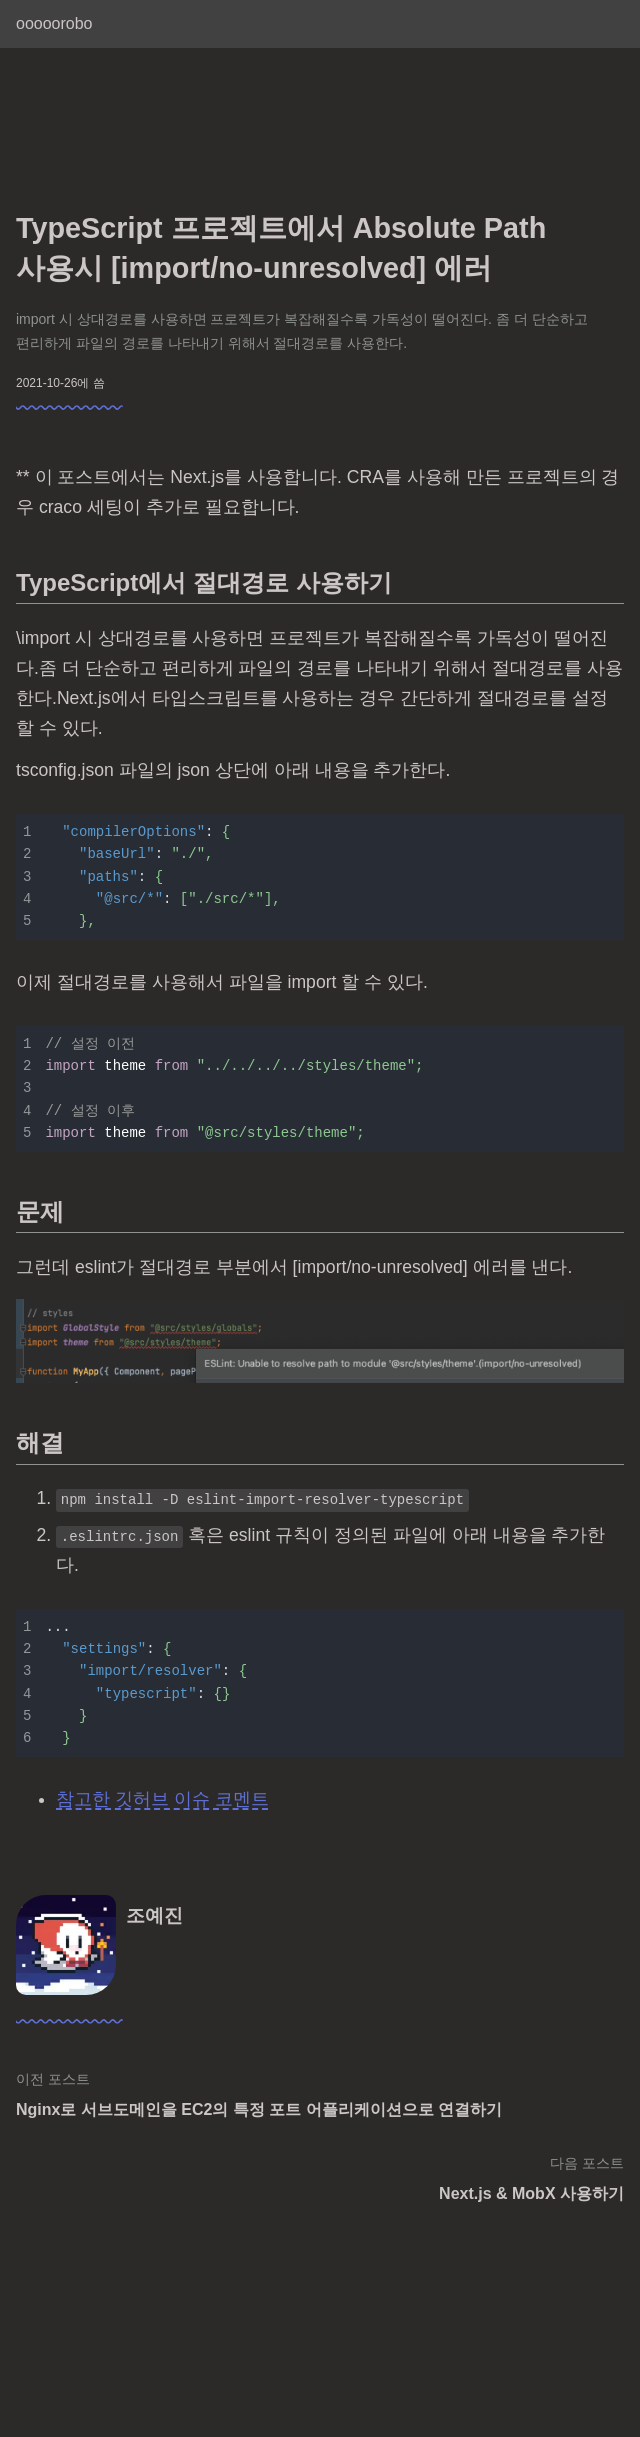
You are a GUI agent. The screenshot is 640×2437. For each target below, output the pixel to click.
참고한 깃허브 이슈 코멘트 (162, 1799)
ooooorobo (54, 23)
